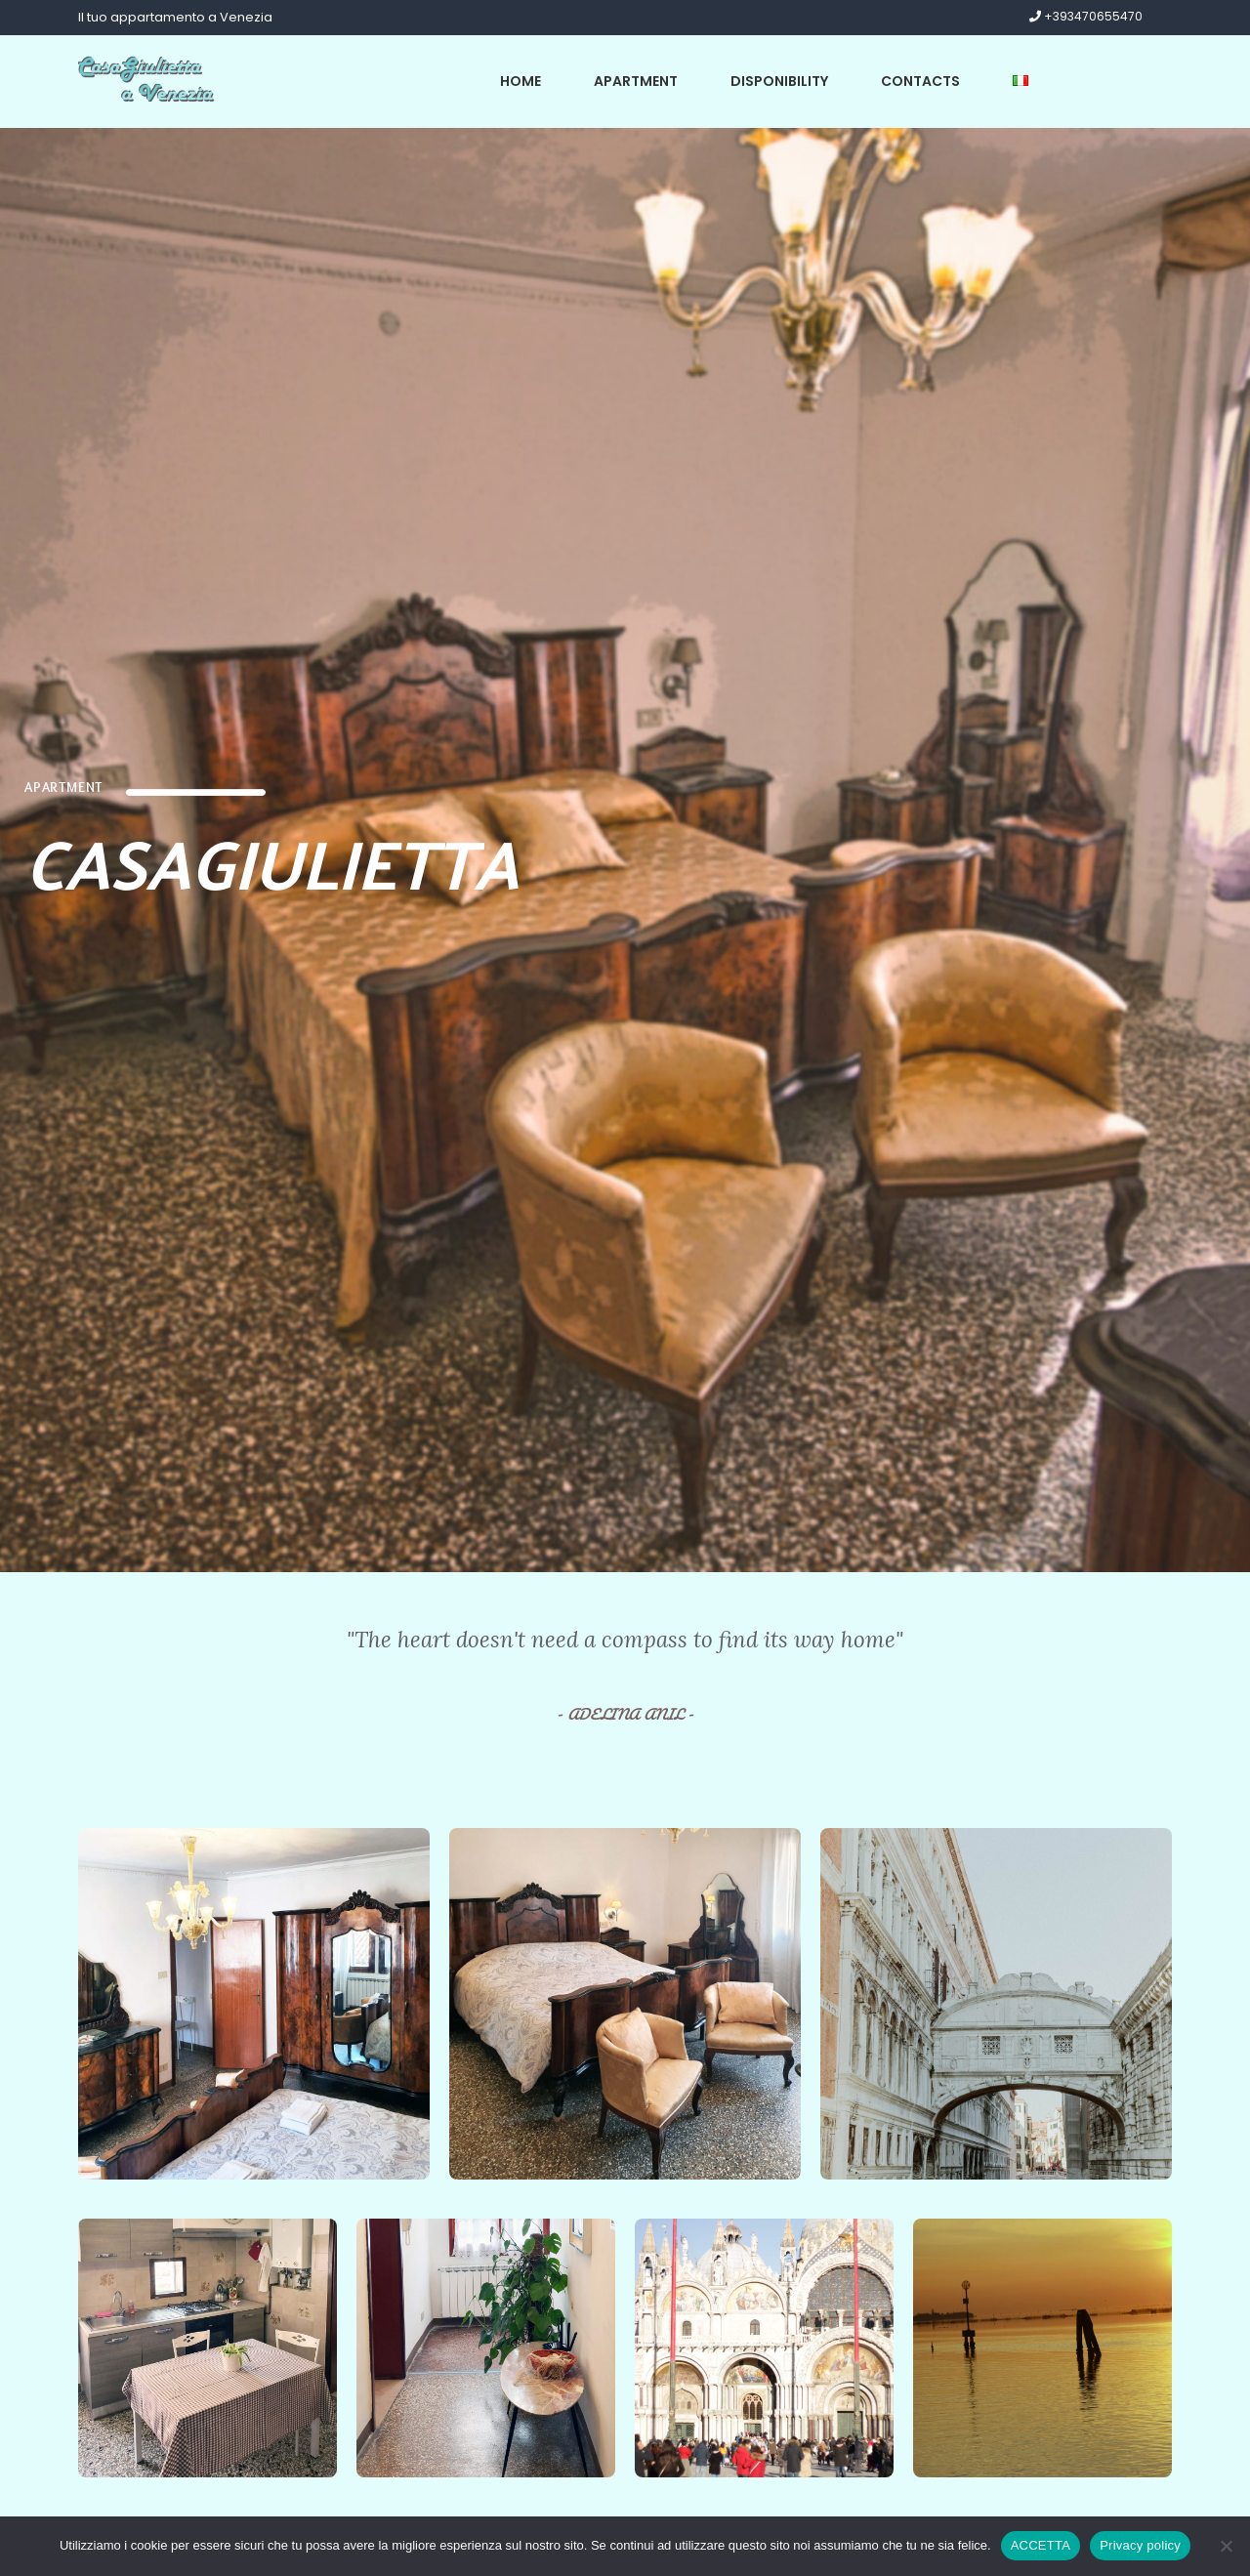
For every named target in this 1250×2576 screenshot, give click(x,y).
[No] (1225, 2545)
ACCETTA (1040, 2545)
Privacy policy (1140, 2545)
